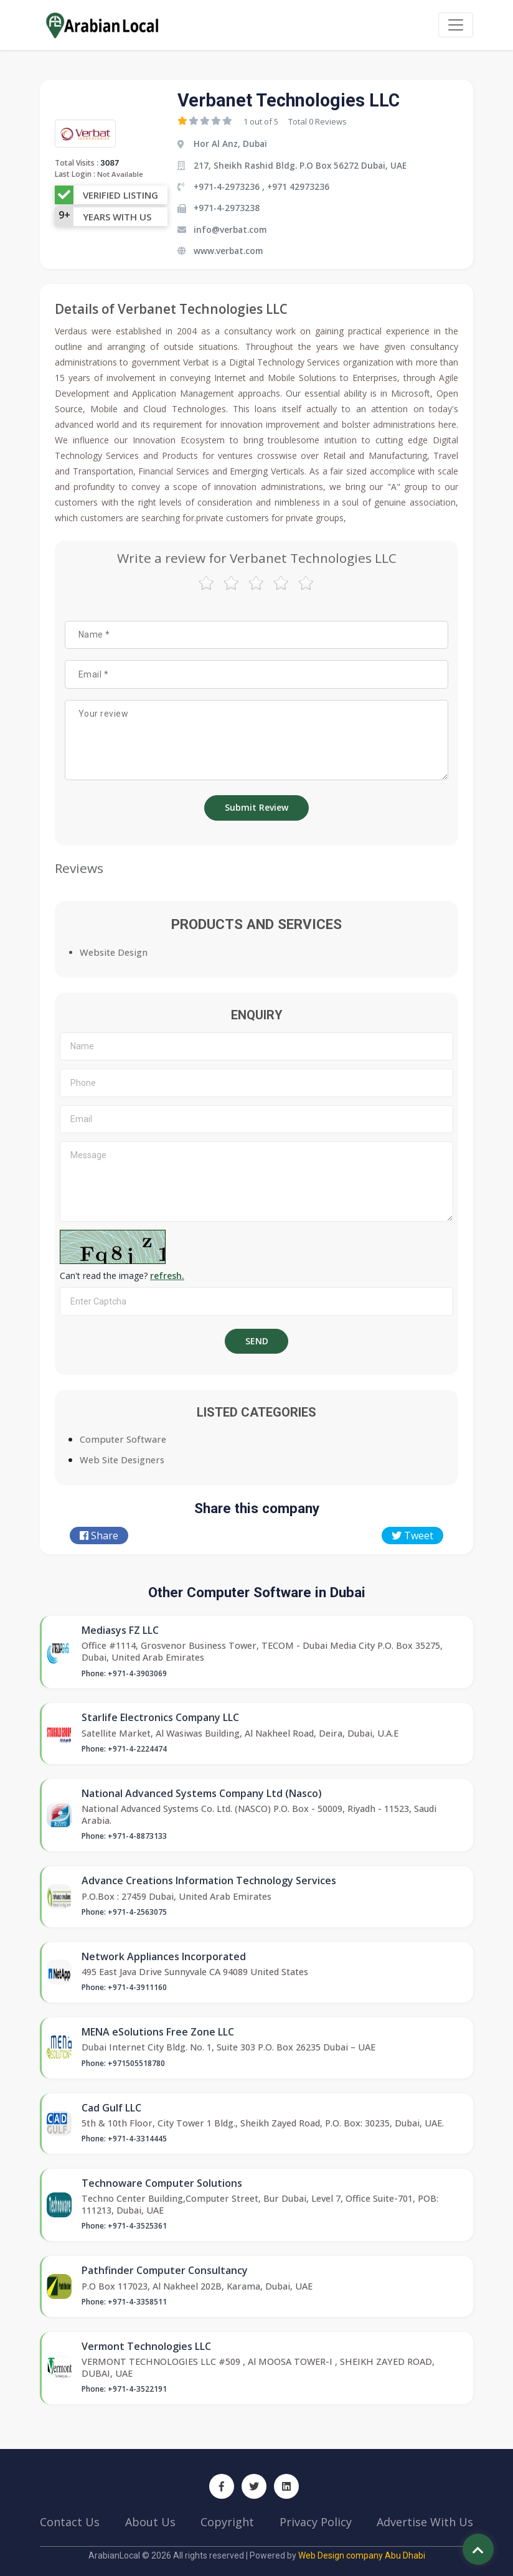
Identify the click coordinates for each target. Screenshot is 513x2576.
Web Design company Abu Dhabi (361, 2555)
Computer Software (123, 1439)
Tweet (412, 1535)
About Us (150, 2521)
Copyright (227, 2521)
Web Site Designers (122, 1460)
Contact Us (70, 2521)
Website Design (114, 952)
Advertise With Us (425, 2521)
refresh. (167, 1275)
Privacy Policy (316, 2521)
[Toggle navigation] (455, 24)
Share (99, 1535)
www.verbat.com (228, 251)
